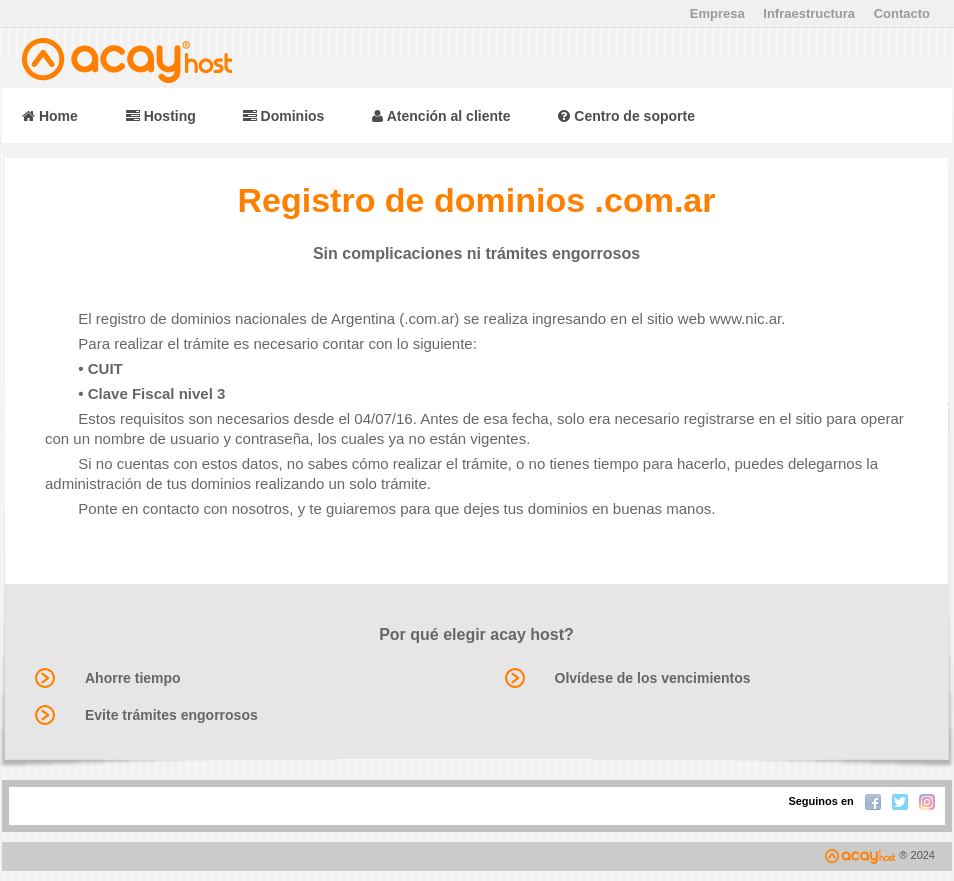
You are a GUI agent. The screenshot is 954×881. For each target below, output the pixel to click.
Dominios (284, 116)
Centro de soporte (626, 116)
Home (50, 116)
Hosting (163, 116)
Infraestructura (809, 13)
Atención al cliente (441, 116)
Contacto (902, 13)
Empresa (717, 13)
